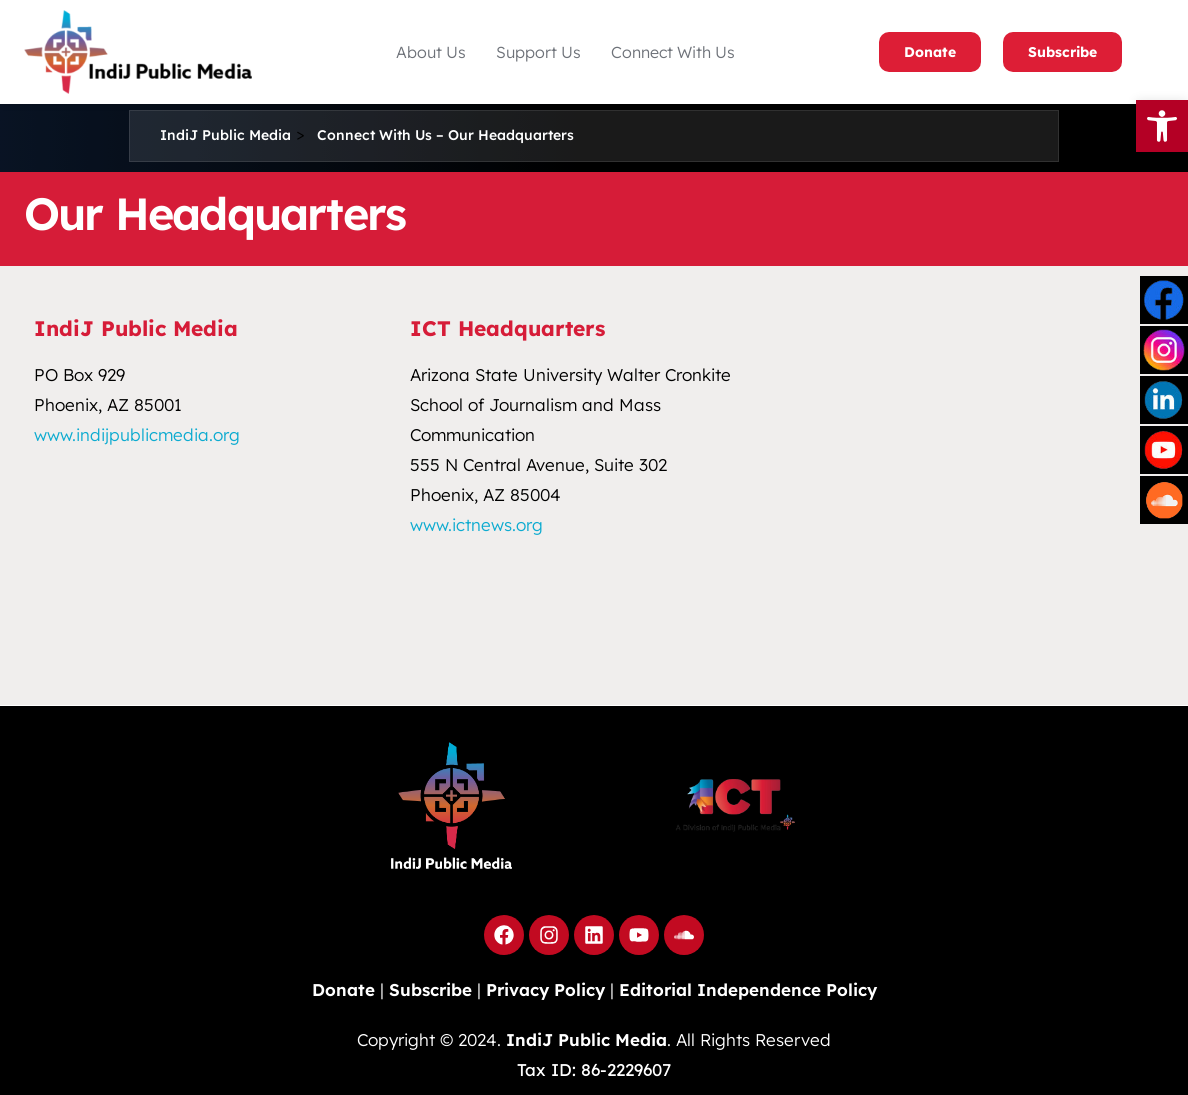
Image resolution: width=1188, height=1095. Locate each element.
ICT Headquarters (507, 328)
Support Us (538, 52)
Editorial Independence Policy (748, 989)
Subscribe (1062, 52)
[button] (431, 52)
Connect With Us (673, 52)
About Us (431, 52)
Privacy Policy (545, 989)
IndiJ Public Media (136, 328)
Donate (930, 52)
